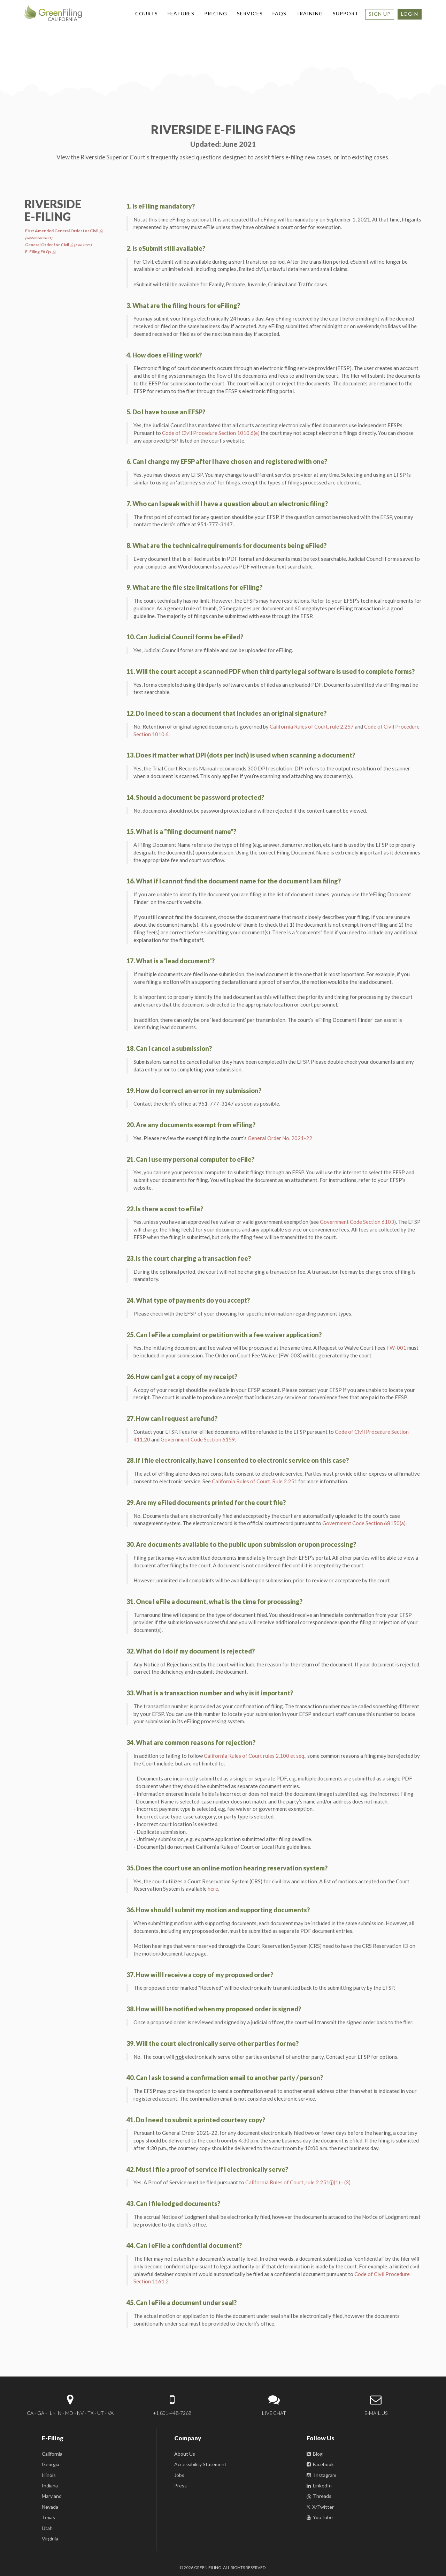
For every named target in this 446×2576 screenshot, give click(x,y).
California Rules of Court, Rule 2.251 (254, 1481)
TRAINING (309, 13)
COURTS (146, 13)
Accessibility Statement (200, 2464)
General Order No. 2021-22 (280, 1138)
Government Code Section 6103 (357, 1222)
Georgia (50, 2464)
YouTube (320, 2517)
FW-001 (396, 1348)
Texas (48, 2517)
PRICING (215, 13)
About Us (184, 2454)
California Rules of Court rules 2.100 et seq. (254, 1756)
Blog (315, 2454)
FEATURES (181, 13)
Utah (47, 2528)
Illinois (49, 2475)
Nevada (50, 2507)
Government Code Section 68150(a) (364, 1523)
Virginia (50, 2538)
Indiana (50, 2485)
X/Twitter (320, 2507)
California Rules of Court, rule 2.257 (312, 726)
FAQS (279, 13)
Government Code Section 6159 (198, 1439)
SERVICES (250, 13)
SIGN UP (380, 14)
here (213, 1888)
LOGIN (409, 14)
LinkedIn (319, 2485)
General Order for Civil (58, 244)
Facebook (320, 2464)
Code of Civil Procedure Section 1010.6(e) (211, 433)
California (52, 2454)
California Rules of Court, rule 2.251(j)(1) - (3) (298, 2182)
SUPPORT (346, 13)
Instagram (321, 2475)
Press (180, 2485)
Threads (319, 2496)
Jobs (179, 2475)
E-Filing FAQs (40, 251)
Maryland (52, 2496)
